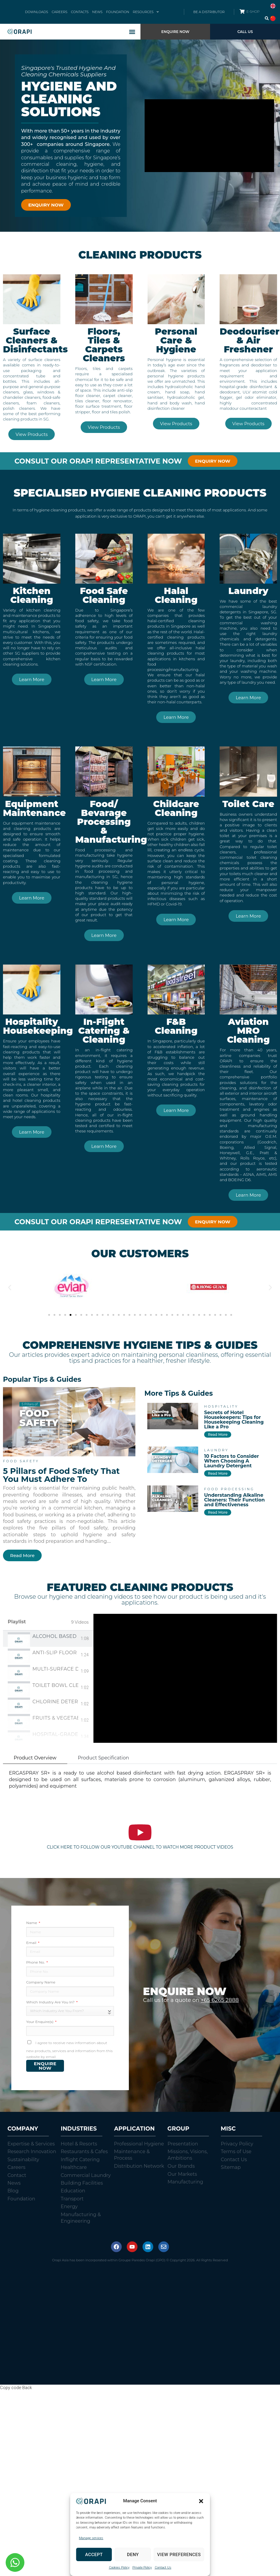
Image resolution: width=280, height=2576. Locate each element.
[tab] (48, 1638)
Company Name (40, 1982)
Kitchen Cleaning (31, 595)
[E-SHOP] (242, 11)
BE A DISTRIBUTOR (209, 12)
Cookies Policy (119, 2567)
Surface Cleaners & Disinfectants (35, 340)
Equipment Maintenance (34, 808)
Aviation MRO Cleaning (248, 1030)
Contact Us (163, 2567)
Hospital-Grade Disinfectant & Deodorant (55, 1734)
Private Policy (142, 2567)
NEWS (97, 12)
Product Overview (35, 1758)
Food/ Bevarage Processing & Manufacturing (111, 821)
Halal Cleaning (176, 595)
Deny (133, 2554)
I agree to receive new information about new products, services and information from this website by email (69, 2050)
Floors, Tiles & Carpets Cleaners (104, 345)
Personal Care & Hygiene (176, 340)
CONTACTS (79, 12)
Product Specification (103, 1758)
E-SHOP (252, 12)
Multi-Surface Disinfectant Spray (55, 1669)
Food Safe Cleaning (104, 595)
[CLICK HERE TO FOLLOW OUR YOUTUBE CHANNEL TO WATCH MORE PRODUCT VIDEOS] (140, 1832)
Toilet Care (248, 803)
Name (32, 1922)
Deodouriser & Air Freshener (249, 340)
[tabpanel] (185, 1678)
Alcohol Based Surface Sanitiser (55, 1636)
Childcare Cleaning (176, 808)
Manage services (91, 2538)
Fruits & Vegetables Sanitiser (55, 1718)
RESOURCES (146, 12)
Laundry (248, 590)
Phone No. (36, 1962)
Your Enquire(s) (40, 2021)
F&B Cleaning (176, 1026)
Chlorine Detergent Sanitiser (55, 1701)
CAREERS (60, 12)
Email (31, 1942)
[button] (201, 2501)
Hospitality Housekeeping (38, 1026)
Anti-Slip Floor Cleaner (55, 1652)
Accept (94, 2554)
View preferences (179, 2554)
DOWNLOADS (36, 12)
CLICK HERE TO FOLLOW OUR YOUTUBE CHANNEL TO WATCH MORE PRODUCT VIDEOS (140, 1847)
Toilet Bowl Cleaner (55, 1685)
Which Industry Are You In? (51, 2002)
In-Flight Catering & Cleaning (104, 1030)
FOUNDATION (117, 12)
